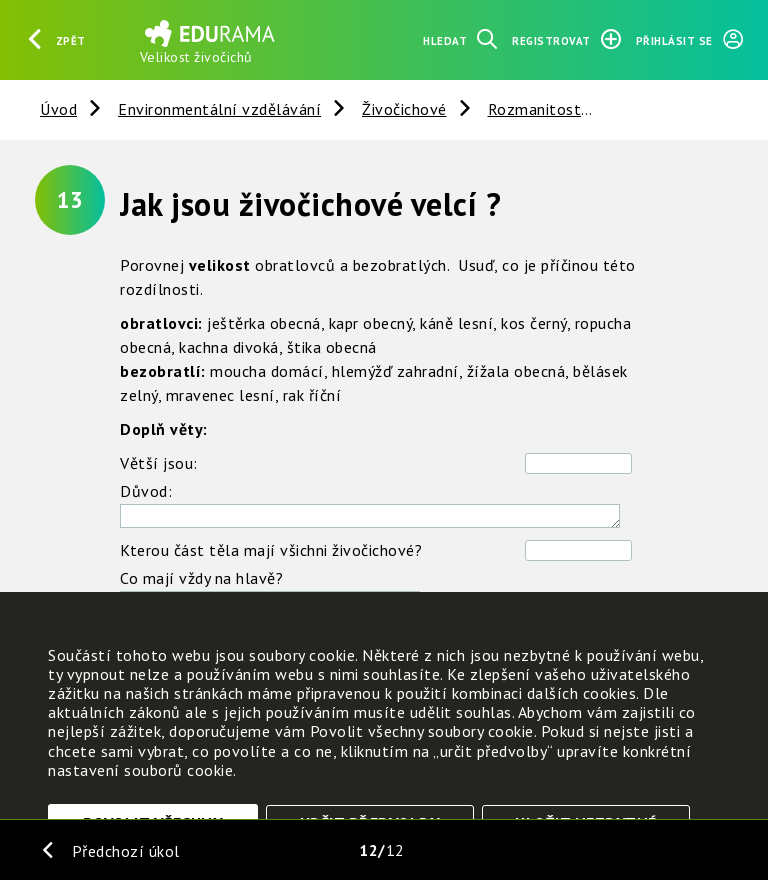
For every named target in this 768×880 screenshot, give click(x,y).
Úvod (58, 109)
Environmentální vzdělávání (219, 109)
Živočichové (404, 109)
